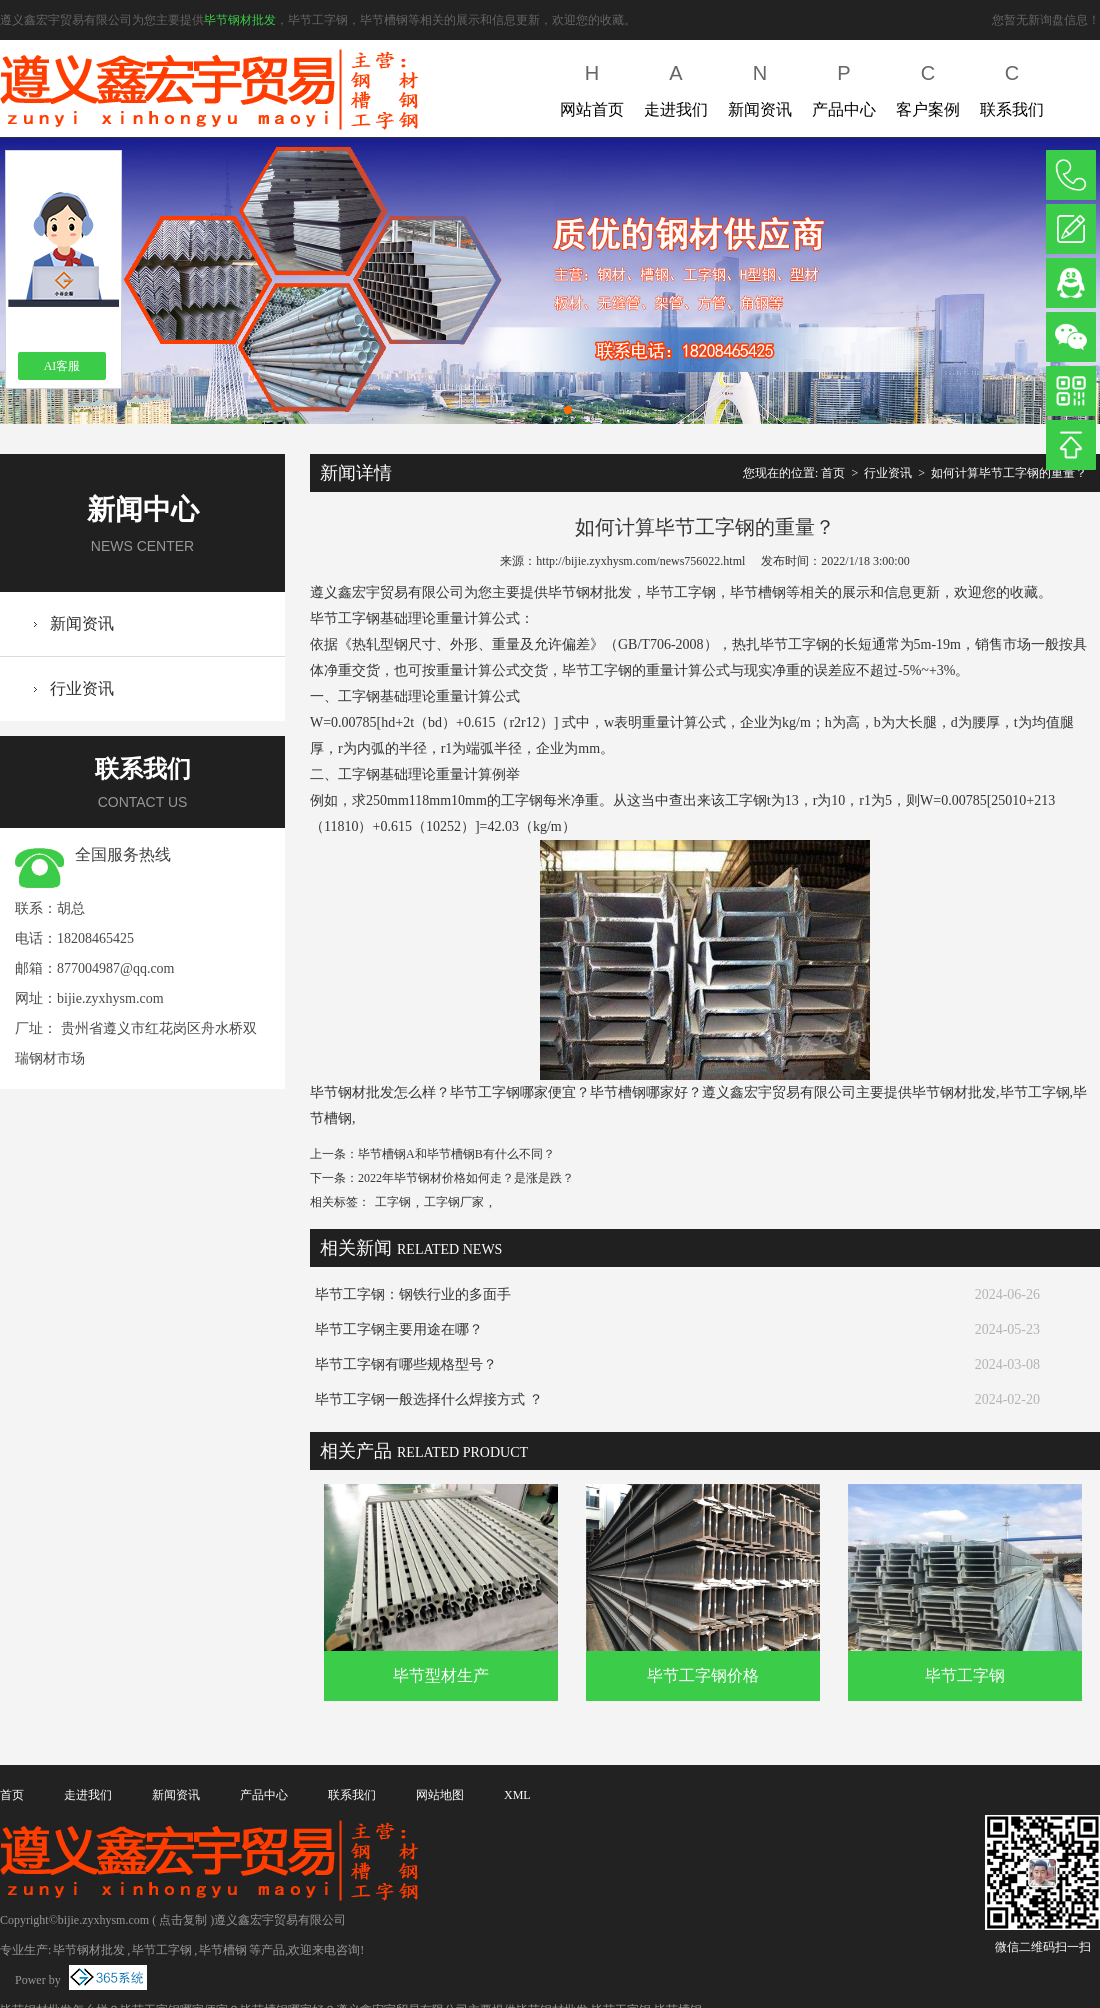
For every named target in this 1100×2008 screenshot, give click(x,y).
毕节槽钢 (223, 1950)
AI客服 (62, 366)
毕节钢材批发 (240, 20)
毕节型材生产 (441, 1675)
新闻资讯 (760, 86)
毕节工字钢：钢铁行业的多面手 (413, 1294)
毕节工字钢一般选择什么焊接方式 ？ (429, 1399)
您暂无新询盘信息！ (1046, 20)
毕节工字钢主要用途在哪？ (399, 1329)
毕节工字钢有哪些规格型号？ (406, 1364)
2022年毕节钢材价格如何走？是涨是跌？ (466, 1178)
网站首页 (592, 86)
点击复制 (183, 1920)
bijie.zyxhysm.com (110, 998)
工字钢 (393, 1202)
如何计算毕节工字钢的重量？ (1009, 473)
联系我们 (1012, 86)
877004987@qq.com (116, 968)
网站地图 (440, 1795)
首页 (833, 473)
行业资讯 (82, 688)
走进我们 (676, 86)
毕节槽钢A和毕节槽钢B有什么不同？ (456, 1154)
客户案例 (928, 86)
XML (517, 1795)
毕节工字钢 (965, 1675)
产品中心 (844, 86)
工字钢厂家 (454, 1202)
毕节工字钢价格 (703, 1675)
